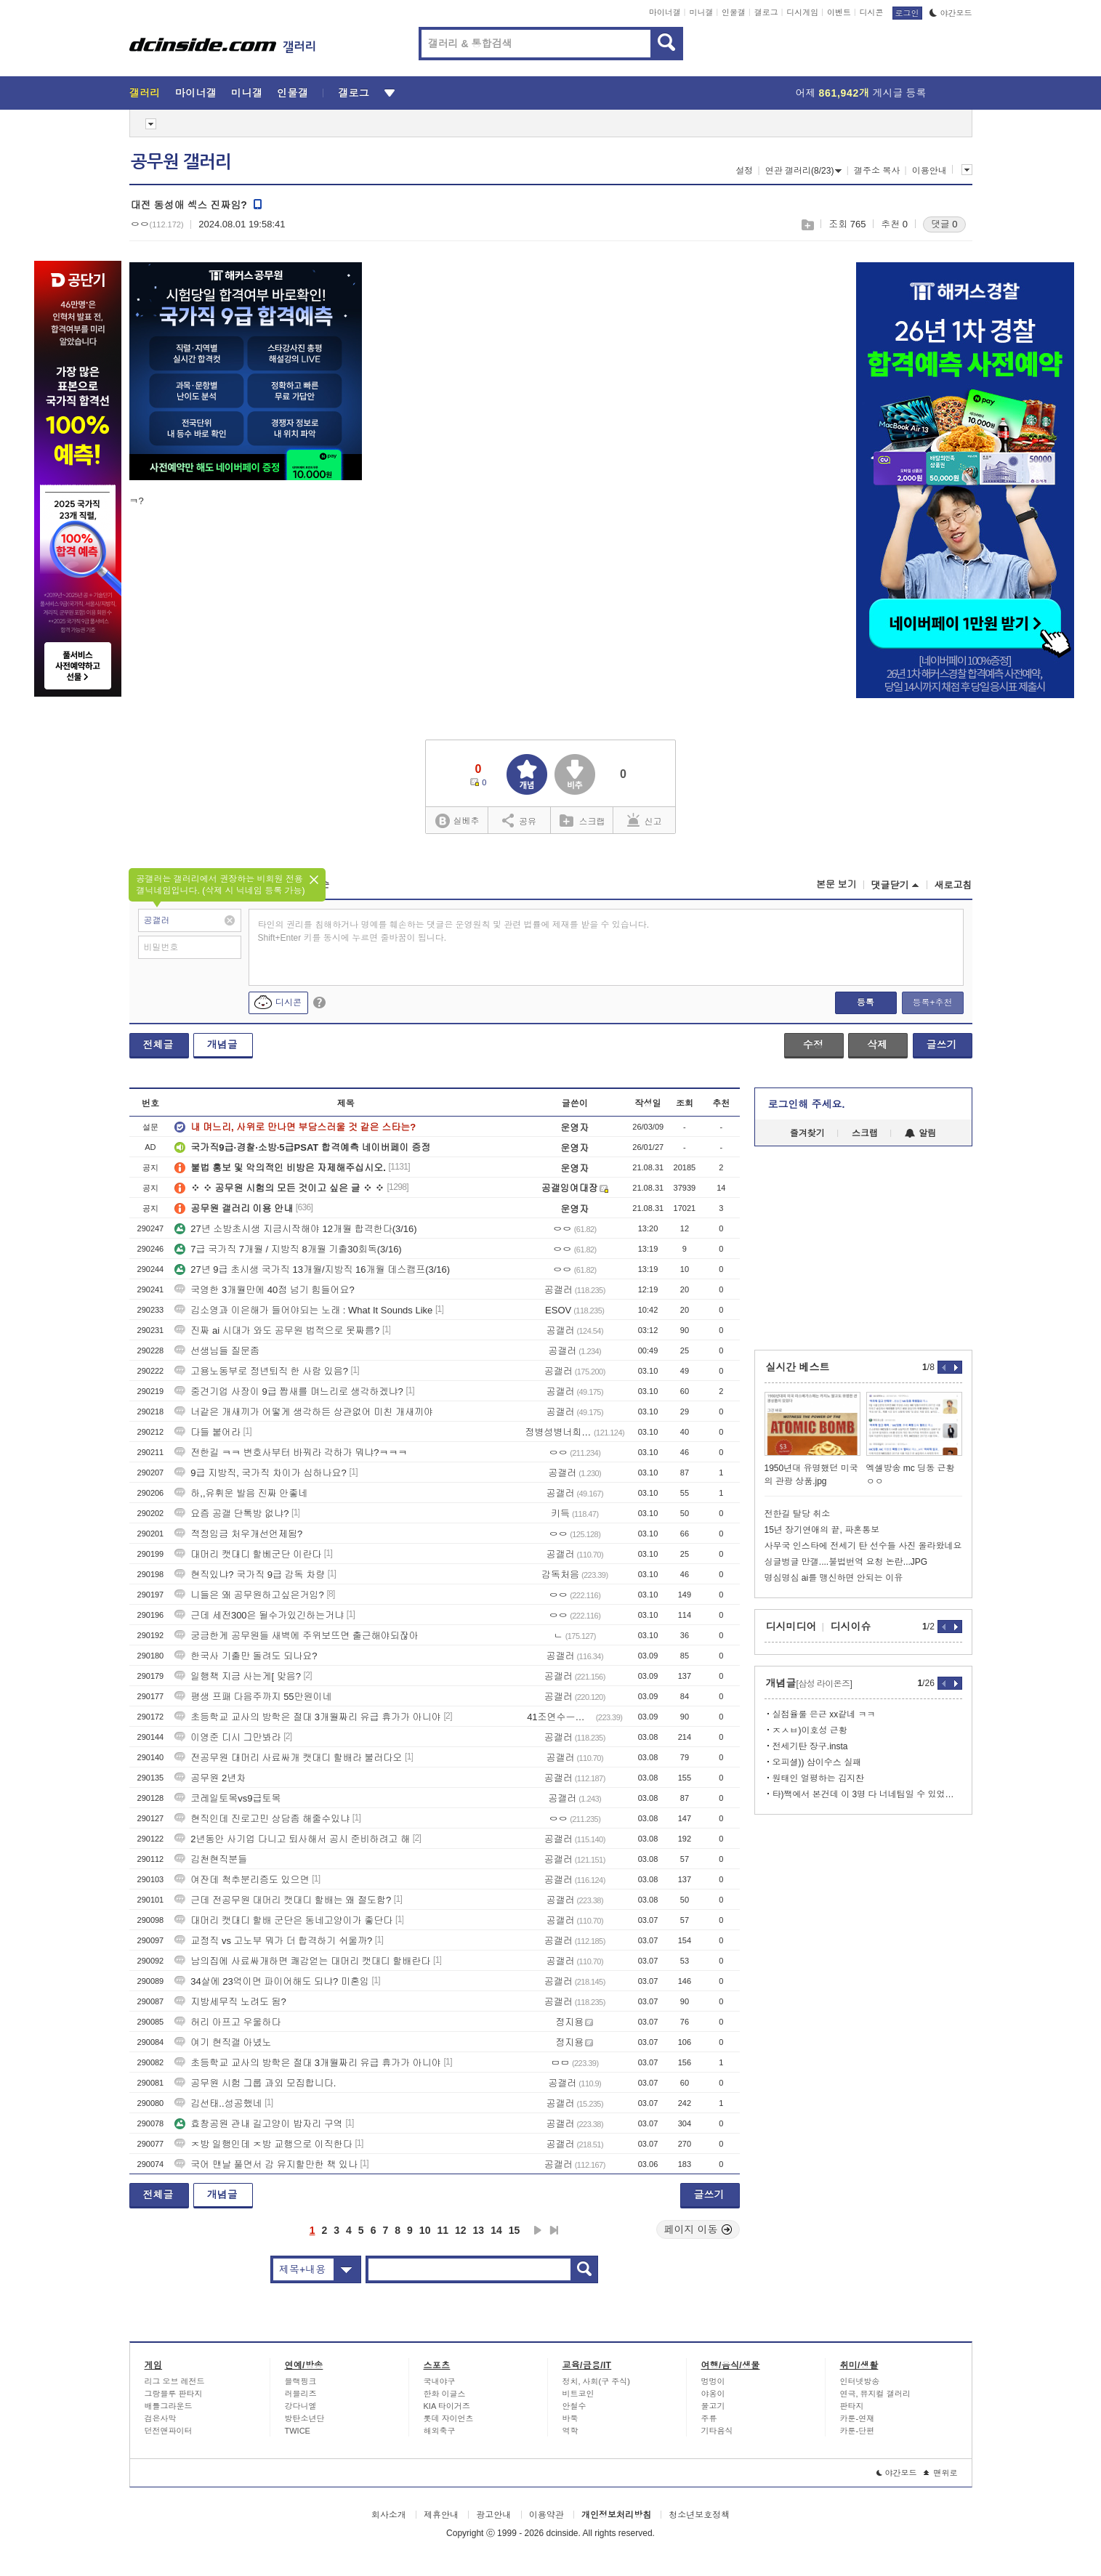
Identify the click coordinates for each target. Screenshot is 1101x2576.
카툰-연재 (857, 2418)
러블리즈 (301, 2393)
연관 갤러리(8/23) (803, 171)
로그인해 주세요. (806, 1104)
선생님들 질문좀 (216, 1350)
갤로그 (766, 12)
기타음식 (717, 2430)
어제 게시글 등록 (861, 93)
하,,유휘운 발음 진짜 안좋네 (240, 1493)
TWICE (297, 2430)
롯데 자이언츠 (449, 2418)
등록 (865, 1002)
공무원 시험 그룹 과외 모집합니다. (255, 2083)
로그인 (907, 13)
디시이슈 (851, 1626)
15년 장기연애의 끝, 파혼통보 (822, 1530)
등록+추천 (932, 1002)
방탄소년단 (305, 2418)
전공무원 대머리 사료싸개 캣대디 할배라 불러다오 (288, 1757)
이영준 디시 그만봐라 (227, 1737)
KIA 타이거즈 (447, 2406)
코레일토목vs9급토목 (227, 1798)
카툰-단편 (857, 2430)
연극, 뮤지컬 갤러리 (875, 2393)
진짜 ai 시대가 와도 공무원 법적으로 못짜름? (276, 1330)
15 (514, 2230)
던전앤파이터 (169, 2430)
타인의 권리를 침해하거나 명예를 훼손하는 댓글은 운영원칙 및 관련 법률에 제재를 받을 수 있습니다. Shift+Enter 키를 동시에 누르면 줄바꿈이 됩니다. (454, 931)
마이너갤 (665, 12)
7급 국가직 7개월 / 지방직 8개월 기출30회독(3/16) (287, 1249)
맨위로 (941, 2472)
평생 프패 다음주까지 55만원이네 (252, 1696)
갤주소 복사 (877, 171)
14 (496, 2230)
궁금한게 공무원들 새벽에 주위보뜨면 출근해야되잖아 (296, 1635)
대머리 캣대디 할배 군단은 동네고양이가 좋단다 (283, 1920)
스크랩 (807, 225)
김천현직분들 (210, 1859)
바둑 (570, 2418)
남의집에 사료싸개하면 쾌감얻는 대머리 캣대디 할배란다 (302, 1961)
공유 (519, 820)
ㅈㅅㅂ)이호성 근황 (810, 1730)
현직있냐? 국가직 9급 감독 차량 (249, 1574)
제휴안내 (441, 2515)
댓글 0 (944, 224)
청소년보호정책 (699, 2515)
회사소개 (388, 2515)
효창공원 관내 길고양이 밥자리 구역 (258, 2123)
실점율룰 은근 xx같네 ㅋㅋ (824, 1714)
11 (442, 2230)
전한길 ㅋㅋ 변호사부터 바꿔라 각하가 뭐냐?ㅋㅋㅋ (290, 1452)
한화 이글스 (445, 2393)
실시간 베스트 (798, 1367)
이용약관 (546, 2515)
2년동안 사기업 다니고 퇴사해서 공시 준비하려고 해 (292, 1839)
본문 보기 (836, 884)
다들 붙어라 (207, 1432)
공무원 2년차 (210, 1778)
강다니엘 (301, 2406)
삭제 (877, 1044)
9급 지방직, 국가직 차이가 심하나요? (260, 1472)
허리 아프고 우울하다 (227, 2022)
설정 (744, 171)
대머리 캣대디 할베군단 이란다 (247, 1554)
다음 (537, 2230)
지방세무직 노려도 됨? (230, 2001)
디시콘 (872, 12)
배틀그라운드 (169, 2406)
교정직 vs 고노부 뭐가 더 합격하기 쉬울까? (273, 1940)
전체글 (158, 1044)
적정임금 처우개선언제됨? (238, 1533)
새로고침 (953, 885)
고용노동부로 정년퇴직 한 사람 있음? (261, 1371)
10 (425, 2230)
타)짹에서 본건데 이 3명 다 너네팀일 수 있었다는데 (867, 1794)
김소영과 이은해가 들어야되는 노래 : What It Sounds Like (303, 1310)
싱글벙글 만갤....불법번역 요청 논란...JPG (846, 1562)
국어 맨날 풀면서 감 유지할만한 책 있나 (266, 2164)
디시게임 (802, 12)
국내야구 (440, 2381)
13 (479, 2230)
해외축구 (440, 2430)
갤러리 (145, 93)
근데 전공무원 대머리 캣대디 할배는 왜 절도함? (282, 1900)
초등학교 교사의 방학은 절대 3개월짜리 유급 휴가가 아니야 (307, 1717)
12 (461, 2230)
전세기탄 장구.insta (810, 1746)
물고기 (713, 2406)
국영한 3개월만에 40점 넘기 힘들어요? (264, 1289)
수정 (813, 1044)
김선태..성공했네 (218, 2103)
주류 (709, 2418)
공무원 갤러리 (181, 162)
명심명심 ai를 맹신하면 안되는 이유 (834, 1578)
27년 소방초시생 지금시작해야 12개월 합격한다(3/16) (295, 1228)
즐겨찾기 (807, 1133)
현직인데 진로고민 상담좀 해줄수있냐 (262, 1818)
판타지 (852, 2406)
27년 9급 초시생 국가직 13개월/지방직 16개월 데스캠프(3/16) (312, 1269)
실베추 (457, 821)
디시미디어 (791, 1626)
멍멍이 (713, 2381)
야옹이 (713, 2393)
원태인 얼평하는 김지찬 (819, 1778)
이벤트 (839, 12)
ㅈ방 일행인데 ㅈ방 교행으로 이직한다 (263, 2144)
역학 (570, 2430)
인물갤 (734, 12)
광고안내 (493, 2515)
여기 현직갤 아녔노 (222, 2042)
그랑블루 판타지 (174, 2393)
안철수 (574, 2406)
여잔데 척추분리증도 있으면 (241, 1879)
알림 (920, 1133)
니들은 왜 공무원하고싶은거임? (248, 1594)
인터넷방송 (860, 2381)
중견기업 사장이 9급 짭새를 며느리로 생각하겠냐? (288, 1391)
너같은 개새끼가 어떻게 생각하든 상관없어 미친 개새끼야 (303, 1411)
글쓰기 (942, 1044)
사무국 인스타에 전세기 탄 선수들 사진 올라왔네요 (863, 1546)
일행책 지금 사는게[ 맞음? (237, 1676)
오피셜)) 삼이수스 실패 (817, 1762)
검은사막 (161, 2418)
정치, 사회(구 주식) (596, 2381)
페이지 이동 (698, 2229)
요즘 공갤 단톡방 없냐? (231, 1513)
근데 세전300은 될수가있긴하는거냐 (259, 1615)
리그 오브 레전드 (175, 2381)
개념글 (222, 1044)
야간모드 (950, 13)
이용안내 (929, 171)
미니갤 (701, 12)
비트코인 (578, 2393)
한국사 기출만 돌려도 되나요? (245, 1655)
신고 (644, 820)
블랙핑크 (301, 2381)
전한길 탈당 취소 (798, 1514)
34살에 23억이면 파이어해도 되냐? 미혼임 (271, 1981)
